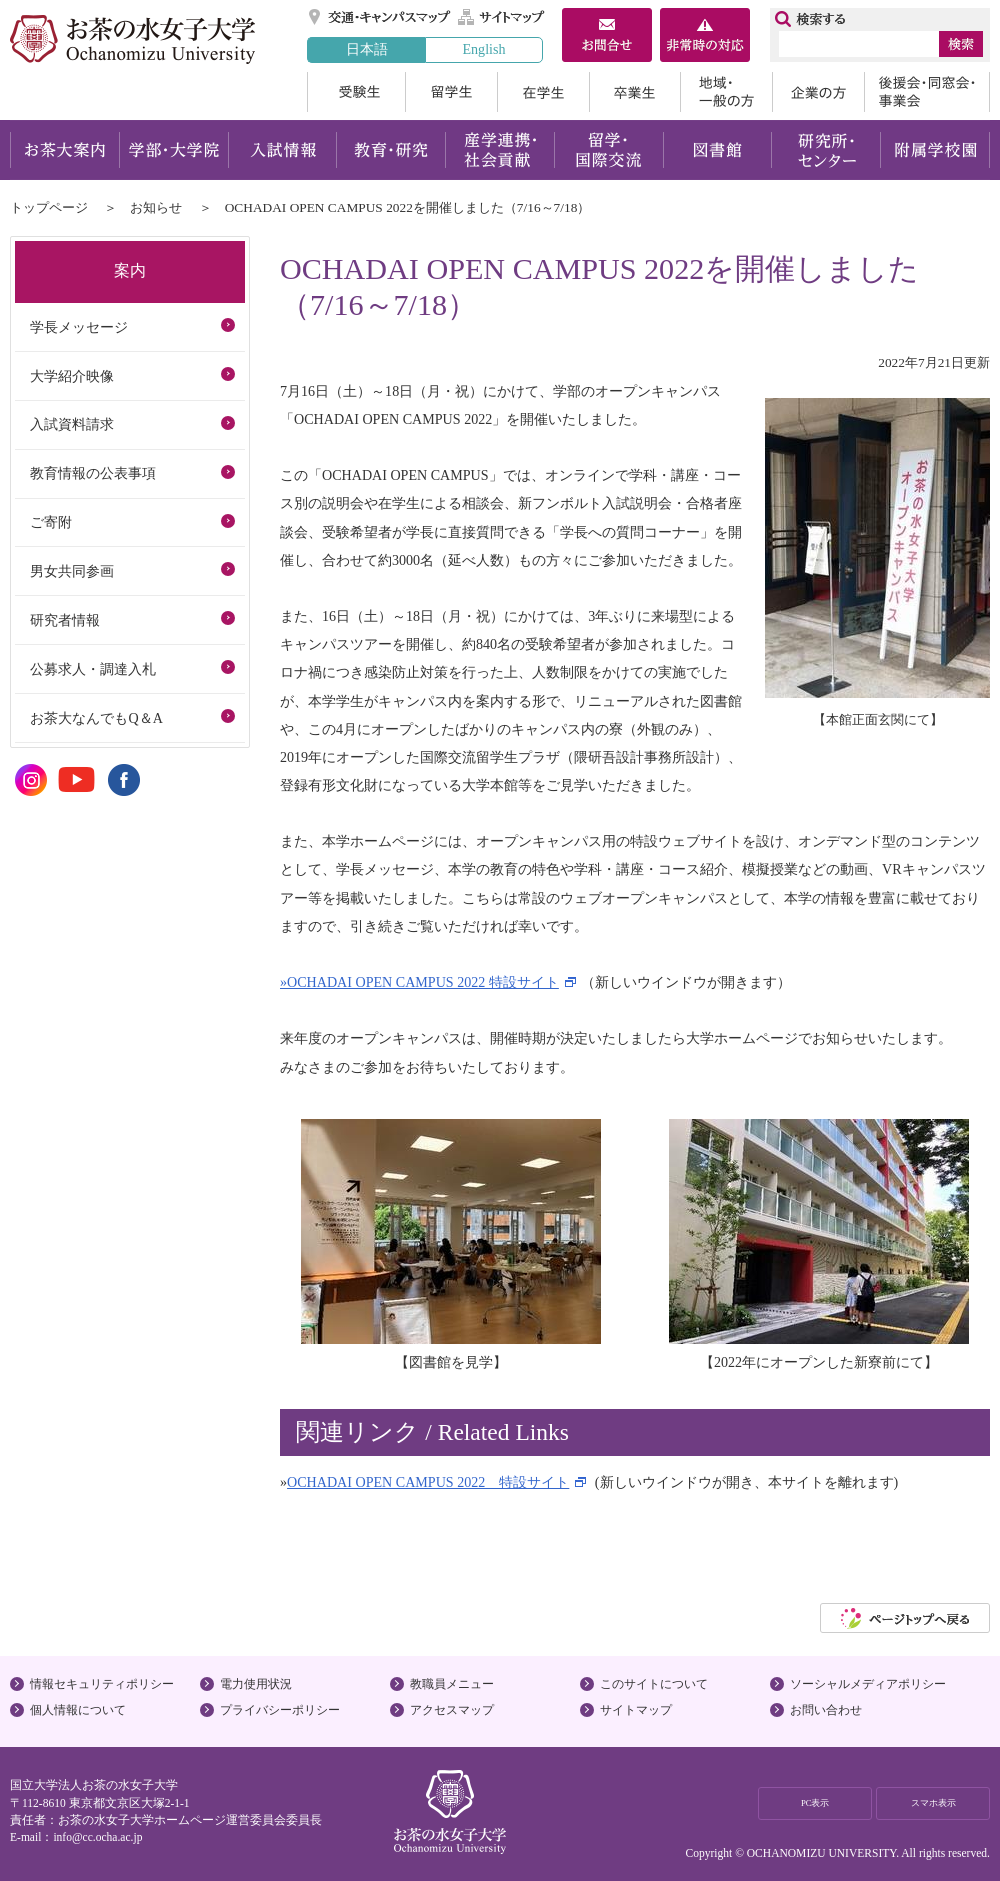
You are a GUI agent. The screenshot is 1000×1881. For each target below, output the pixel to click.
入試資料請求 (72, 424)
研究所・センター (826, 150)
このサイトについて (654, 1684)
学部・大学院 (173, 150)
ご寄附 (51, 522)
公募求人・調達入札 (93, 669)
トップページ (49, 207)
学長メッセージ (79, 327)
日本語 (367, 49)
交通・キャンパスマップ (380, 17)
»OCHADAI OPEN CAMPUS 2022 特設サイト (419, 982)
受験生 (356, 92)
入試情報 (282, 150)
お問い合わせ (826, 1710)
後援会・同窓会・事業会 (927, 92)
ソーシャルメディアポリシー (868, 1684)
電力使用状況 (256, 1684)
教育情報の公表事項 (93, 473)
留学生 (451, 92)
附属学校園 (935, 150)
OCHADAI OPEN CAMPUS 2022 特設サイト (428, 1482)
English (483, 49)
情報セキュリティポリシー (102, 1684)
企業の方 (818, 92)
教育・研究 (390, 150)
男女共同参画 (72, 571)
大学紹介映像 (72, 376)
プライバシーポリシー (280, 1710)
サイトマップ (502, 17)
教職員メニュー (452, 1684)
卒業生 (634, 92)
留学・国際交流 (608, 150)
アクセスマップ (452, 1710)
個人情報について (78, 1710)
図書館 (717, 150)
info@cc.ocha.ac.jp (97, 1837)
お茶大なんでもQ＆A (96, 718)
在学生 (543, 92)
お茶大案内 (64, 150)
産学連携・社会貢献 (499, 150)
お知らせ (156, 207)
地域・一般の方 (726, 92)
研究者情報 (65, 620)
